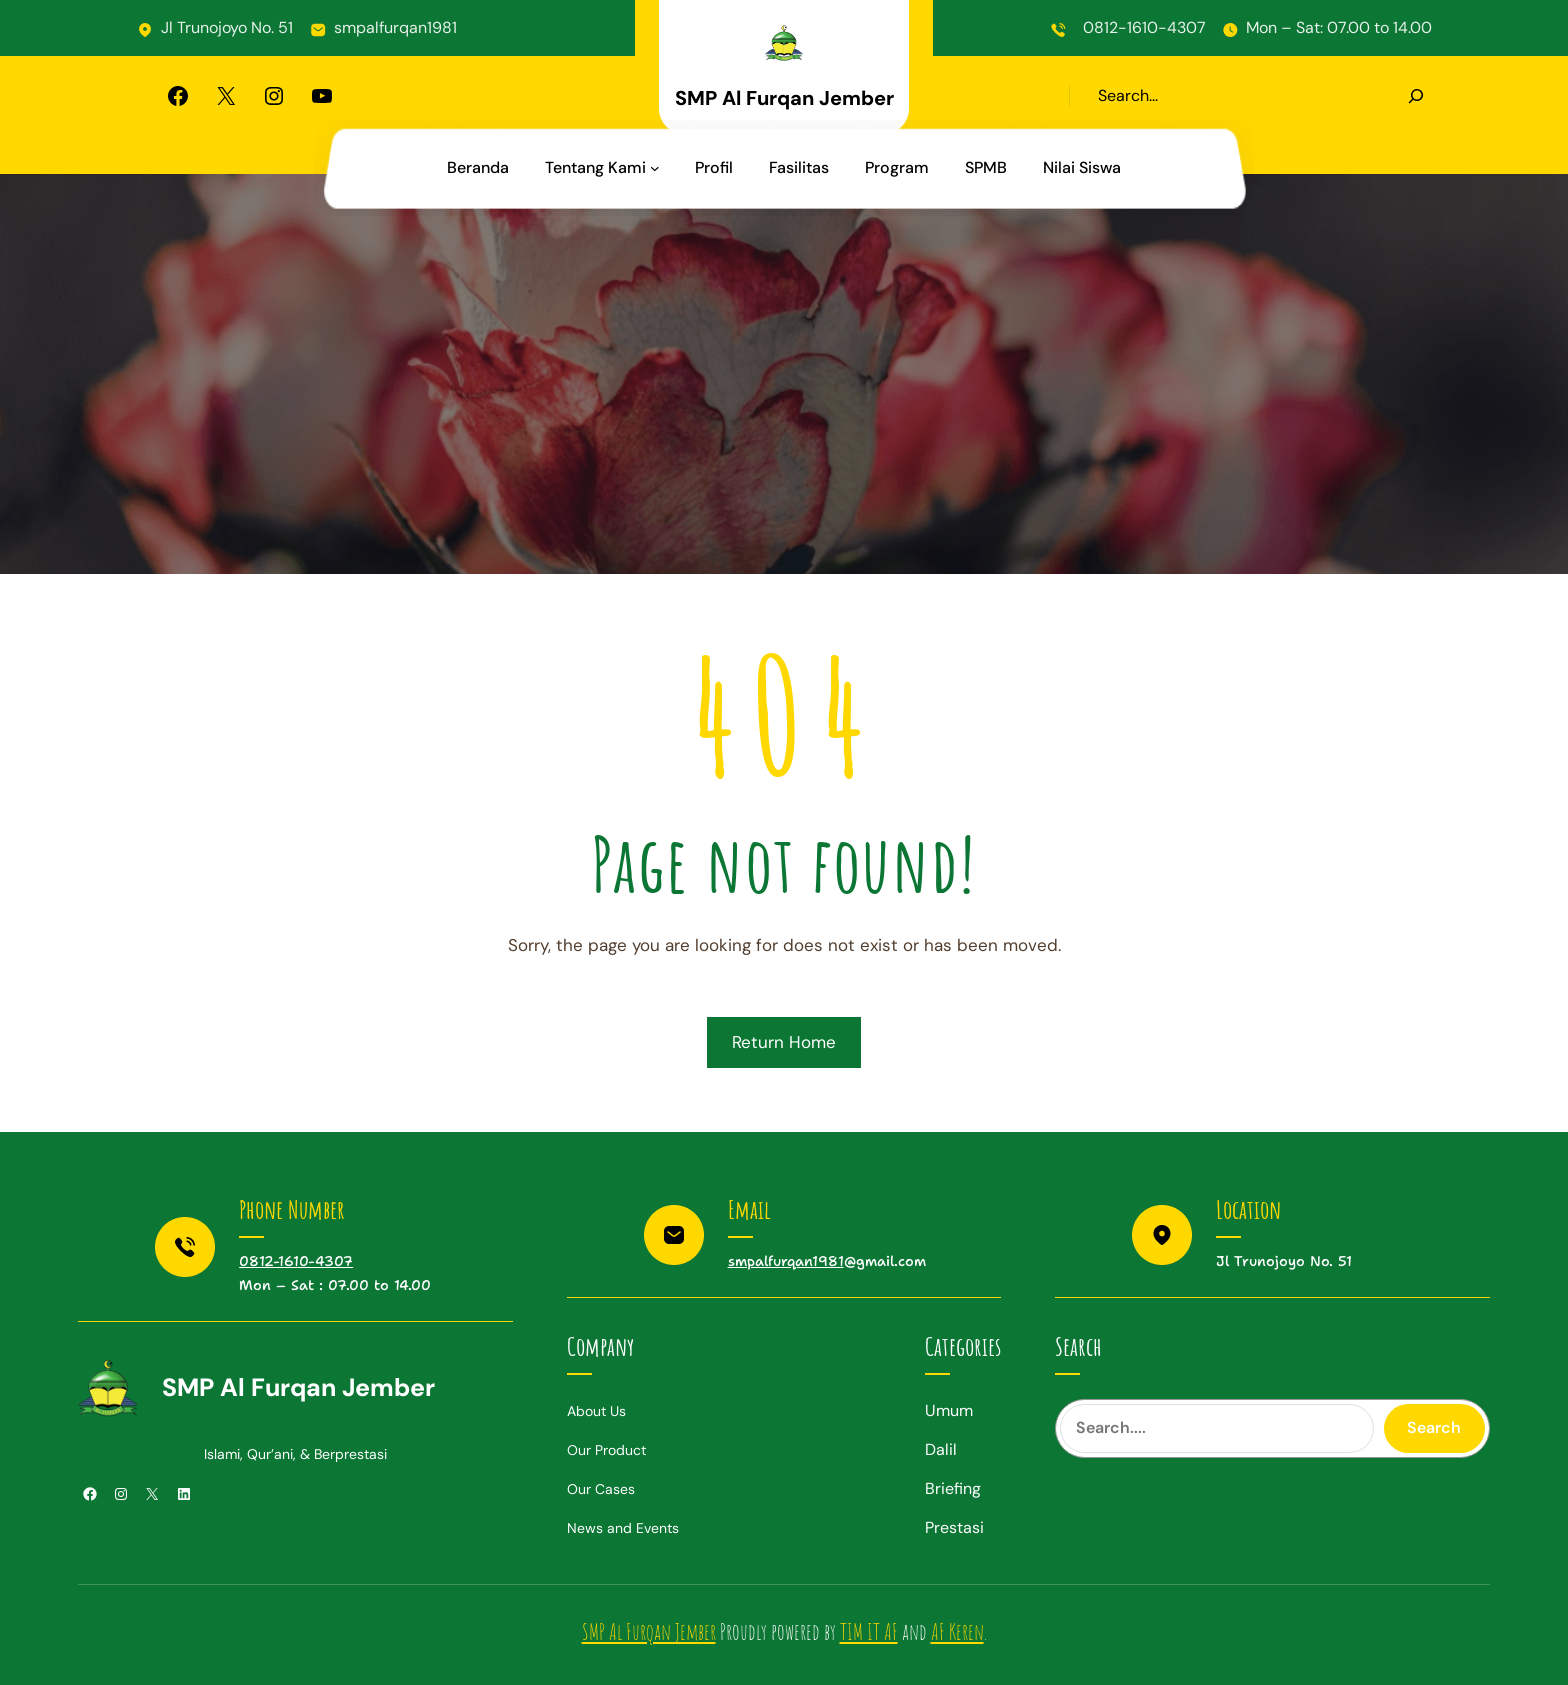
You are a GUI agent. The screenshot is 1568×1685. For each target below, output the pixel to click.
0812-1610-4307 (1144, 27)
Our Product (606, 1450)
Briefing (953, 1488)
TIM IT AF (869, 1631)
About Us (596, 1411)
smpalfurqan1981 (395, 27)
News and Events (623, 1528)
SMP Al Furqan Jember (784, 98)
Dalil (941, 1449)
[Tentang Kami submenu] (655, 168)
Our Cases (601, 1489)
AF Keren (957, 1631)
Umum (949, 1410)
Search (1434, 1427)
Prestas (952, 1527)
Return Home (784, 1042)
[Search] (1416, 96)
